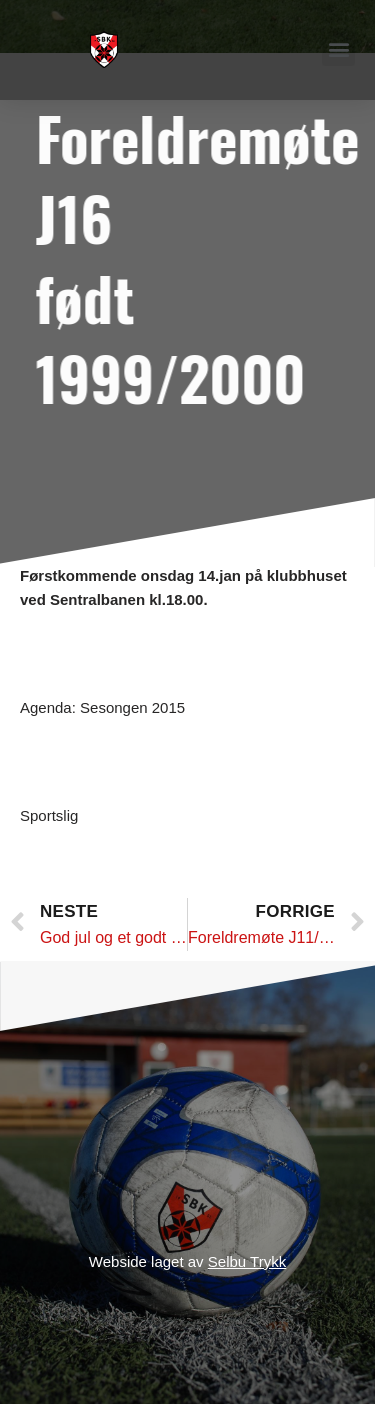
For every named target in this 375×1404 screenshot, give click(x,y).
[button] (338, 49)
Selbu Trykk (247, 1261)
